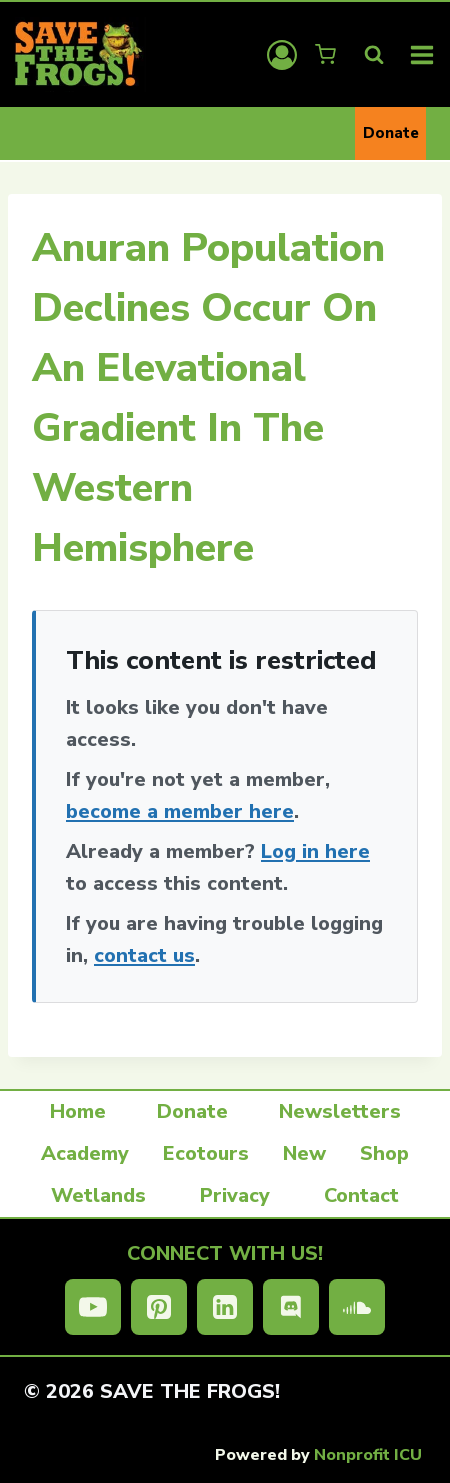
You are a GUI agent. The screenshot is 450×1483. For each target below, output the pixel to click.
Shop (384, 1153)
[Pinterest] (159, 1307)
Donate (391, 133)
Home (78, 1111)
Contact (361, 1195)
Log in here (315, 851)
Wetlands (98, 1195)
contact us (144, 955)
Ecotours (206, 1153)
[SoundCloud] (357, 1307)
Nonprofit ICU (368, 1455)
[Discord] (291, 1307)
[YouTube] (93, 1307)
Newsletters (340, 1111)
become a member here (180, 811)
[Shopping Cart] (327, 54)
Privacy (235, 1195)
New (304, 1153)
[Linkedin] (225, 1307)
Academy (85, 1153)
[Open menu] (422, 54)
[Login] (282, 55)
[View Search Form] (374, 55)
